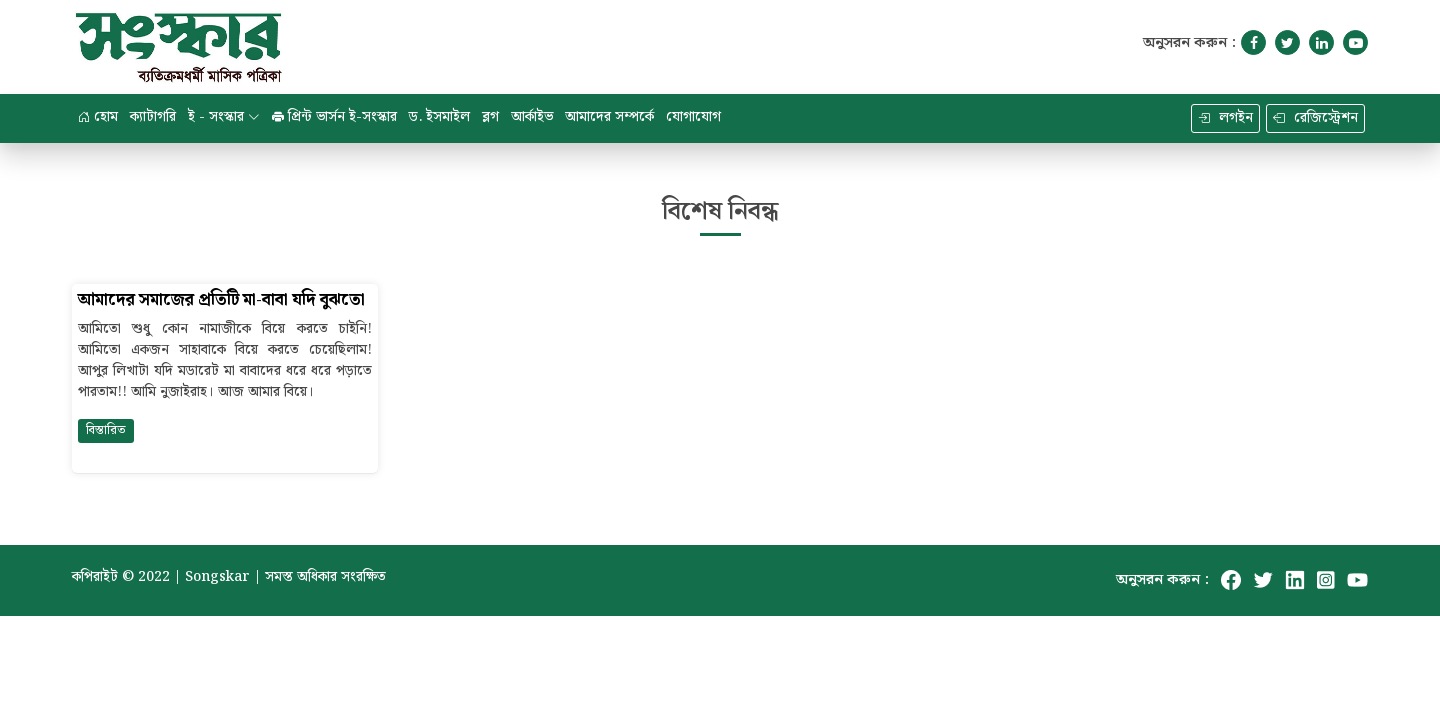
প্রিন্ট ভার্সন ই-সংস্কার (334, 117)
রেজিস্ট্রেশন (1315, 118)
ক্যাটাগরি (153, 117)
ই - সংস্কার (224, 117)
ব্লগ (490, 117)
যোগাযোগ (693, 117)
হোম (98, 117)
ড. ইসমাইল (439, 117)
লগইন (1225, 118)
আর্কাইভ (532, 117)
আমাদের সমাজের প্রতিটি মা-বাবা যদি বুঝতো (221, 300)
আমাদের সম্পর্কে (609, 117)
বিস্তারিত (106, 430)
